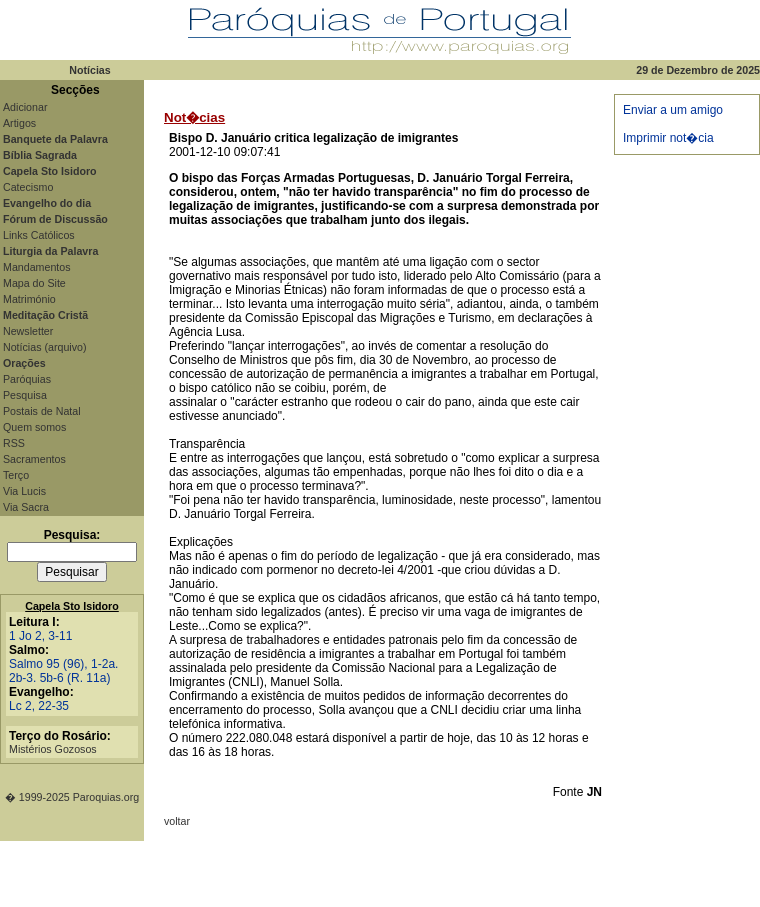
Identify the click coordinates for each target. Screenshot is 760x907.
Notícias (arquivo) (45, 347)
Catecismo (28, 187)
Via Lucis (24, 491)
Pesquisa (25, 395)
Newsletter (28, 331)
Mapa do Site (34, 283)
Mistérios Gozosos (53, 749)
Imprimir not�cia (668, 138)
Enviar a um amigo (673, 110)
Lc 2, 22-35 (39, 706)
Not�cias (194, 117)
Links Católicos (39, 235)
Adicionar (25, 107)
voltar (177, 821)
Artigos (19, 123)
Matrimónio (29, 299)
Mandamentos (37, 267)
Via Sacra (26, 507)
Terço (16, 475)
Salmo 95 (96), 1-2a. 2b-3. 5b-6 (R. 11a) (63, 671)
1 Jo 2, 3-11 (40, 636)
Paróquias (27, 379)
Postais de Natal (42, 411)
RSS (14, 443)
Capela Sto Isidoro (72, 606)
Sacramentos (34, 459)
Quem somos (34, 427)
